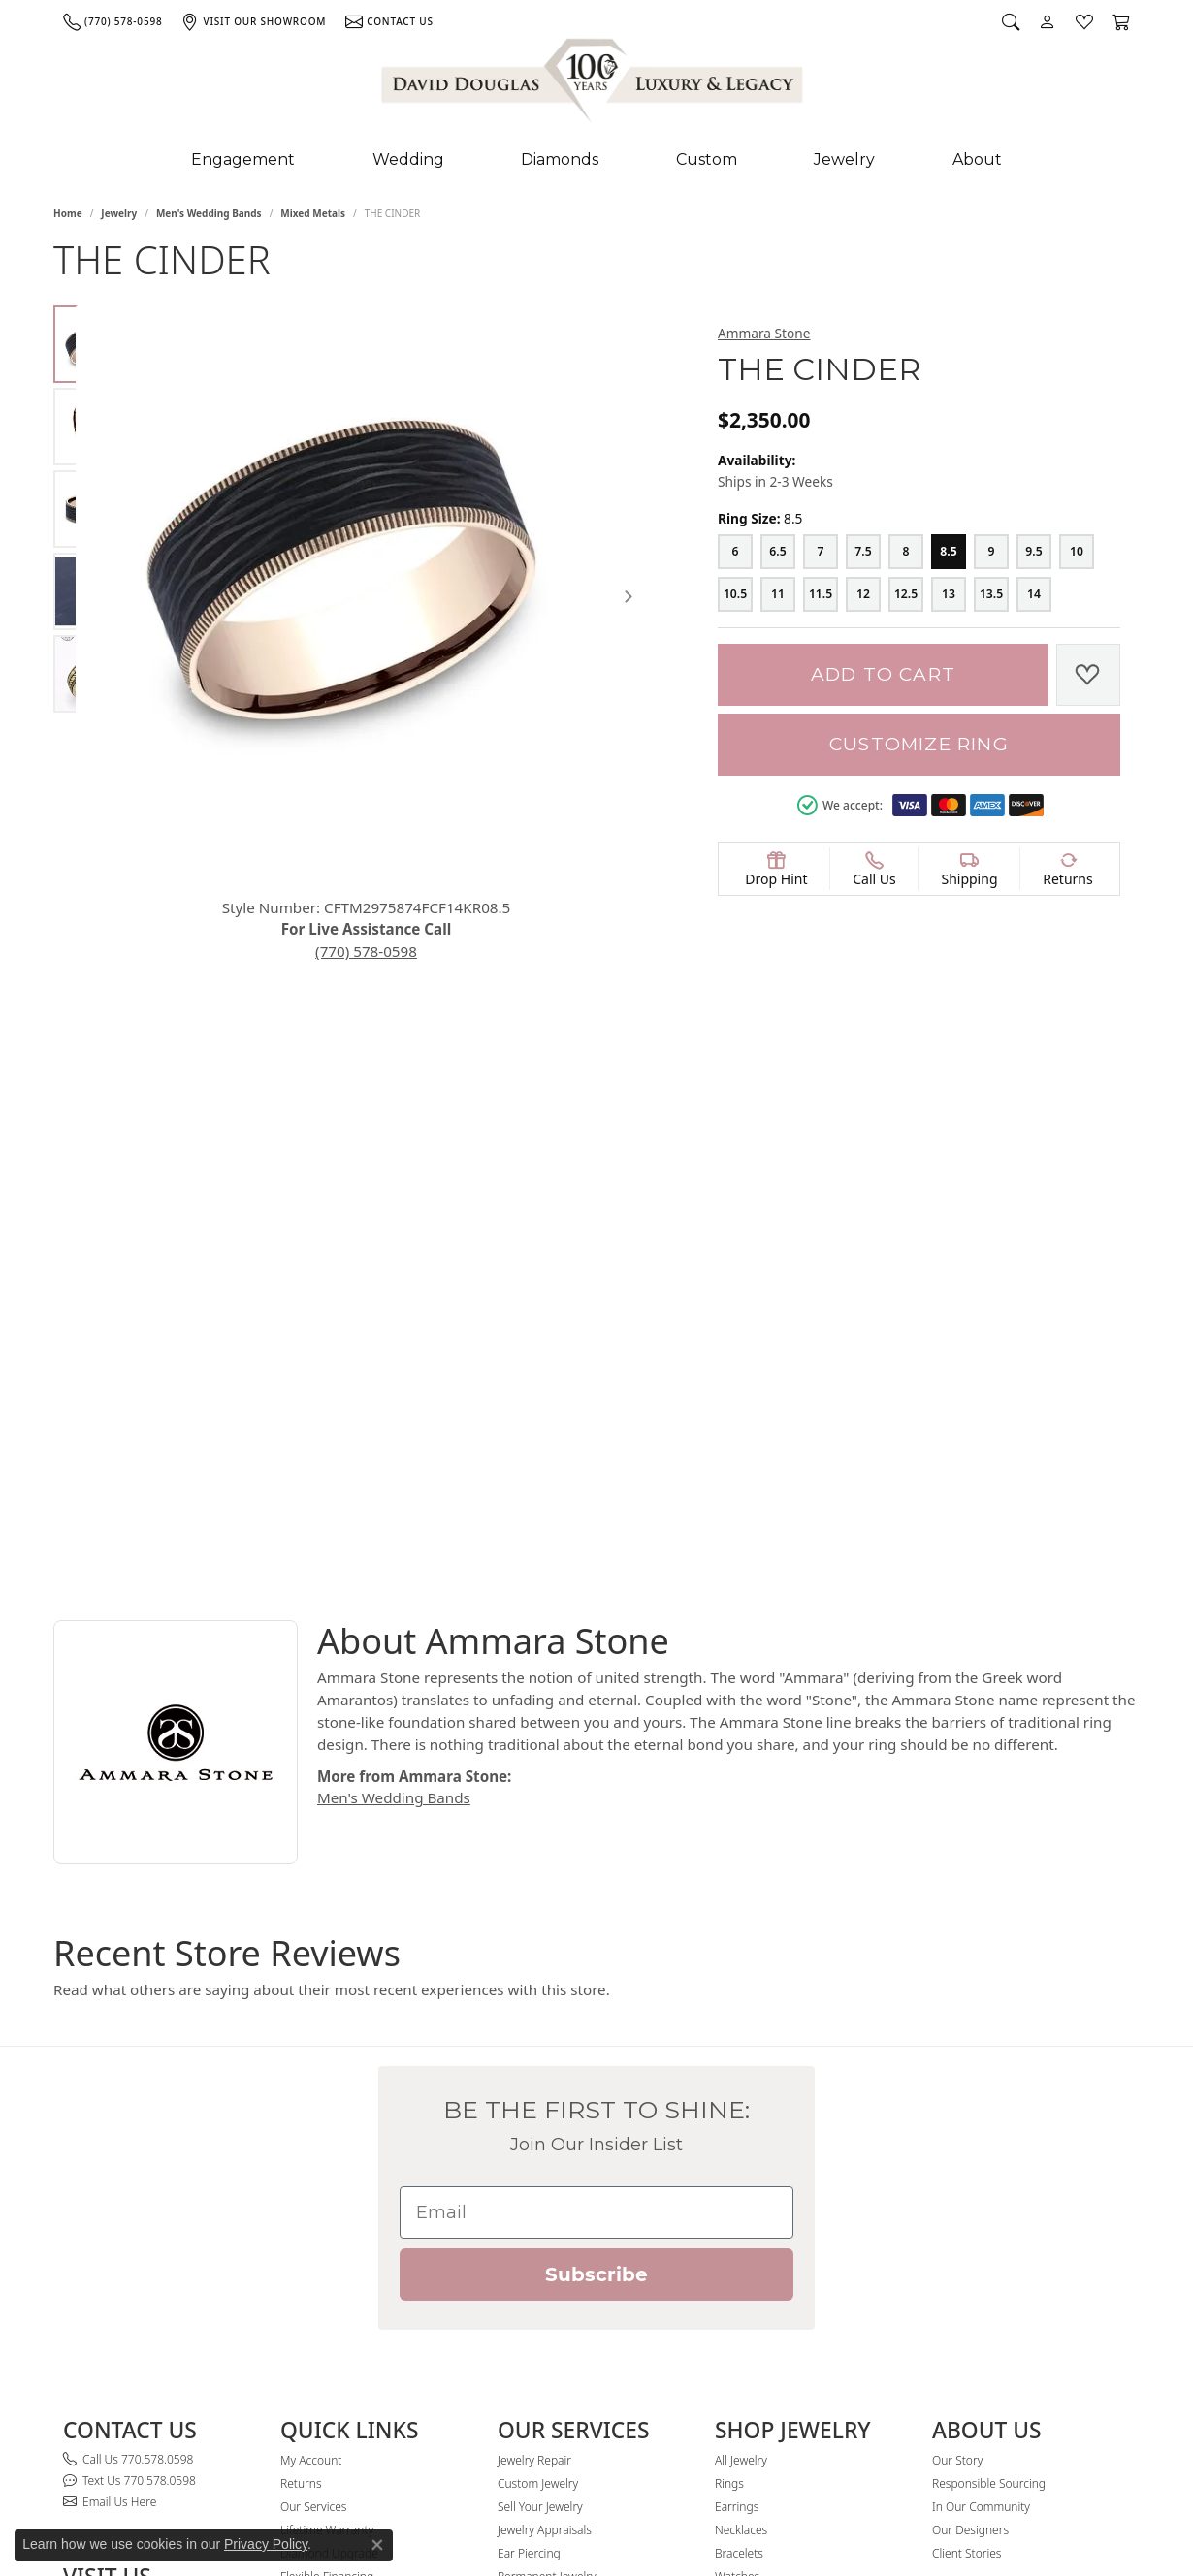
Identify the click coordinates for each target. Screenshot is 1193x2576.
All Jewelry (741, 2119)
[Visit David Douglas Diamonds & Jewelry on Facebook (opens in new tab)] (940, 2301)
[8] (905, 551)
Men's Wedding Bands (209, 213)
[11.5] (820, 594)
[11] (777, 594)
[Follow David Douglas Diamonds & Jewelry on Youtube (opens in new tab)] (1004, 2301)
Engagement (243, 159)
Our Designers (970, 2188)
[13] (948, 594)
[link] (112, 21)
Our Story (957, 2119)
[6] (735, 551)
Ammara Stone (764, 333)
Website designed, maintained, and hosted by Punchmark (1004, 2506)
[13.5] (991, 594)
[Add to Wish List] (1088, 675)
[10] (1076, 551)
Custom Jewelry (538, 2142)
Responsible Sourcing (989, 2142)
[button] (1010, 21)
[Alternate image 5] (92, 674)
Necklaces (741, 2188)
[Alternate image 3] (92, 509)
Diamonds (559, 159)
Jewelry (844, 159)
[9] (991, 551)
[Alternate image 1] (92, 344)
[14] (1033, 594)
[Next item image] (649, 569)
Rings (729, 2142)
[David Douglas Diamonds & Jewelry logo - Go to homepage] (593, 84)
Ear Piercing (529, 2212)
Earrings (736, 2165)
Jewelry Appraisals (545, 2188)
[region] (414, 569)
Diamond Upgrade (329, 2212)
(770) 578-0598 (415, 897)
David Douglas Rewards (342, 2258)
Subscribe (596, 1934)
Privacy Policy (265, 2544)
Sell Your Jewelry (540, 2165)
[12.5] (905, 594)
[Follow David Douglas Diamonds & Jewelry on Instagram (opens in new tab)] (969, 2301)
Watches (737, 2235)
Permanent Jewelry (547, 2235)
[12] (863, 594)
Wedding (408, 159)
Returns (301, 2142)
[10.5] (735, 594)
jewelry (119, 213)
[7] (820, 551)
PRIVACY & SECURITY (171, 2506)
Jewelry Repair (534, 2119)
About (977, 159)
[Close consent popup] (377, 2545)
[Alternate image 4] (92, 591)
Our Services (313, 2165)
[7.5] (863, 551)
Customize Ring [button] (919, 744)
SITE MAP (86, 2506)
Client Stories (966, 2212)
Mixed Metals (312, 213)
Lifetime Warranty (326, 2188)
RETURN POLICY (387, 2506)
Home (67, 213)
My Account (310, 2119)
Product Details (768, 1019)
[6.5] (777, 551)
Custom (706, 159)
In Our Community (981, 2165)
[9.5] (1033, 551)
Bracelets (739, 2212)
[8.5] (948, 551)
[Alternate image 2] (92, 426)
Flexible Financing (326, 2235)
